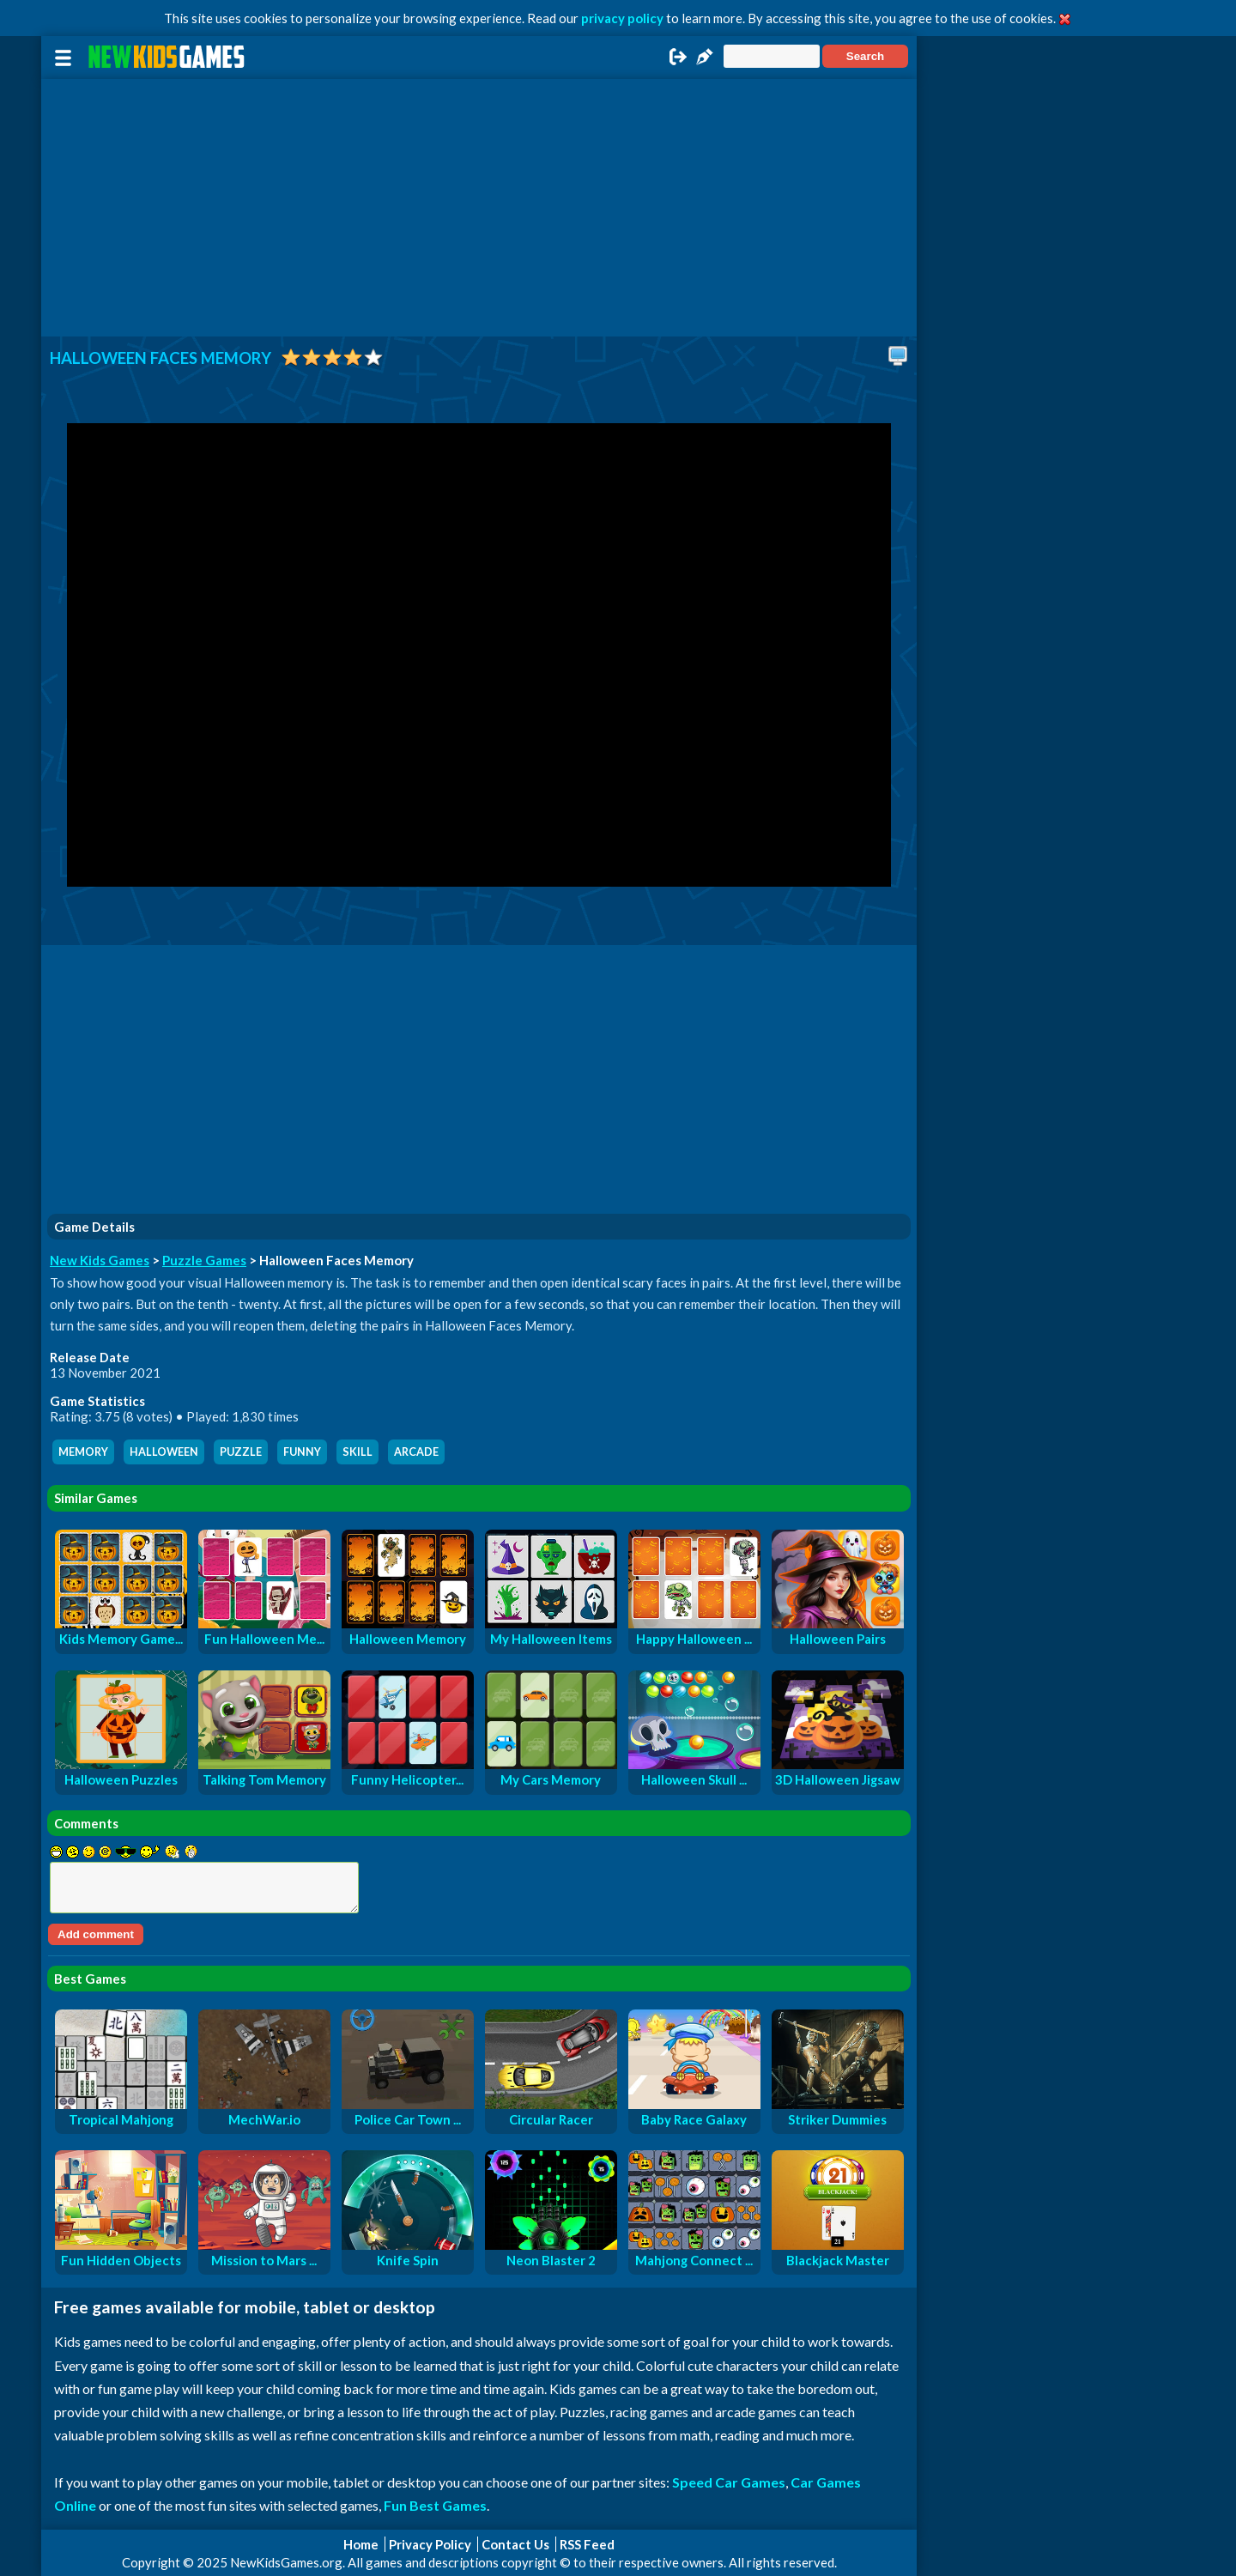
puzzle (241, 1452)
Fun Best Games (435, 2505)
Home (361, 2544)
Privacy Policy (430, 2544)
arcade (416, 1452)
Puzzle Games (204, 1260)
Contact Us (515, 2544)
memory (83, 1452)
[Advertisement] (479, 208)
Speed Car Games (728, 2482)
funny (302, 1452)
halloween (164, 1452)
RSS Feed (587, 2544)
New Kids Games (99, 1260)
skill (357, 1452)
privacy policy (622, 18)
